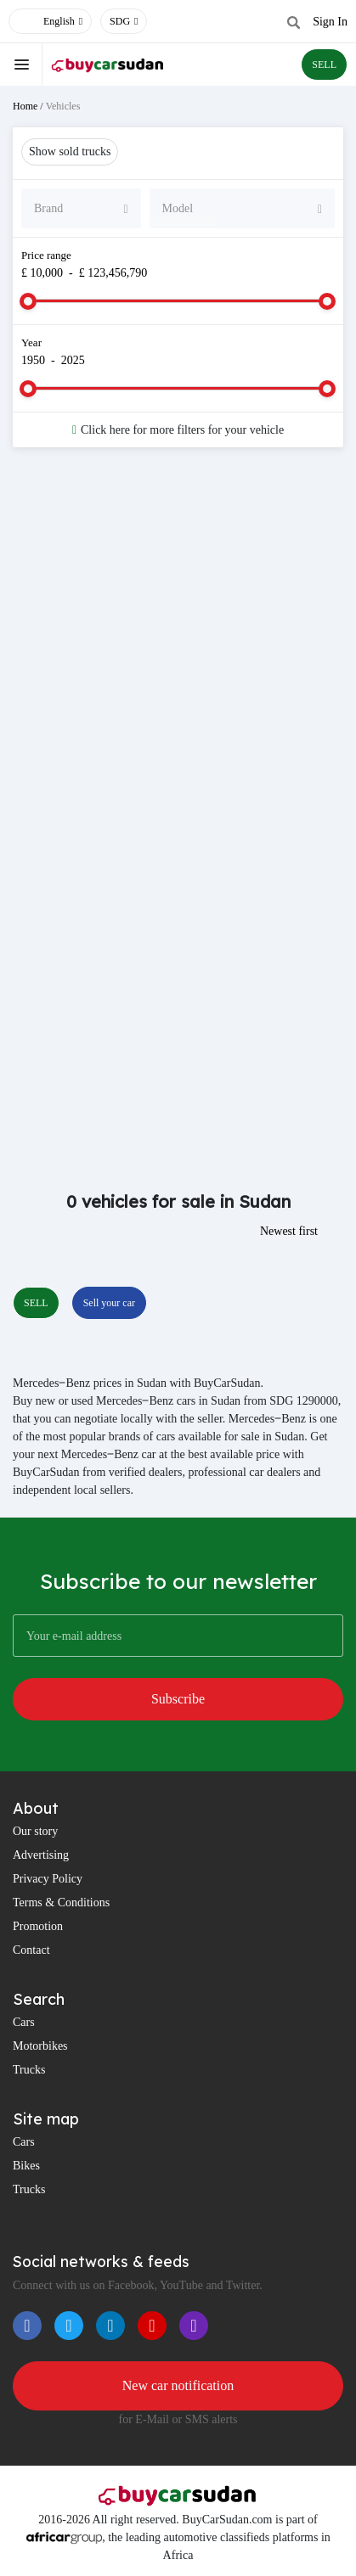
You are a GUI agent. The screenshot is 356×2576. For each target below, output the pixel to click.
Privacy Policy (47, 1878)
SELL (324, 64)
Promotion (38, 1926)
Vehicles (63, 106)
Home (25, 106)
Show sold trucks (69, 151)
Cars (24, 2022)
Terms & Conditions (61, 1902)
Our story (35, 1831)
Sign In (330, 21)
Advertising (41, 1855)
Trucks (29, 2069)
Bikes (26, 2165)
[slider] (28, 301)
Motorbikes (40, 2046)
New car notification (178, 2385)
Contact (31, 1950)
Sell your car (109, 1303)
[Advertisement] (178, 655)
